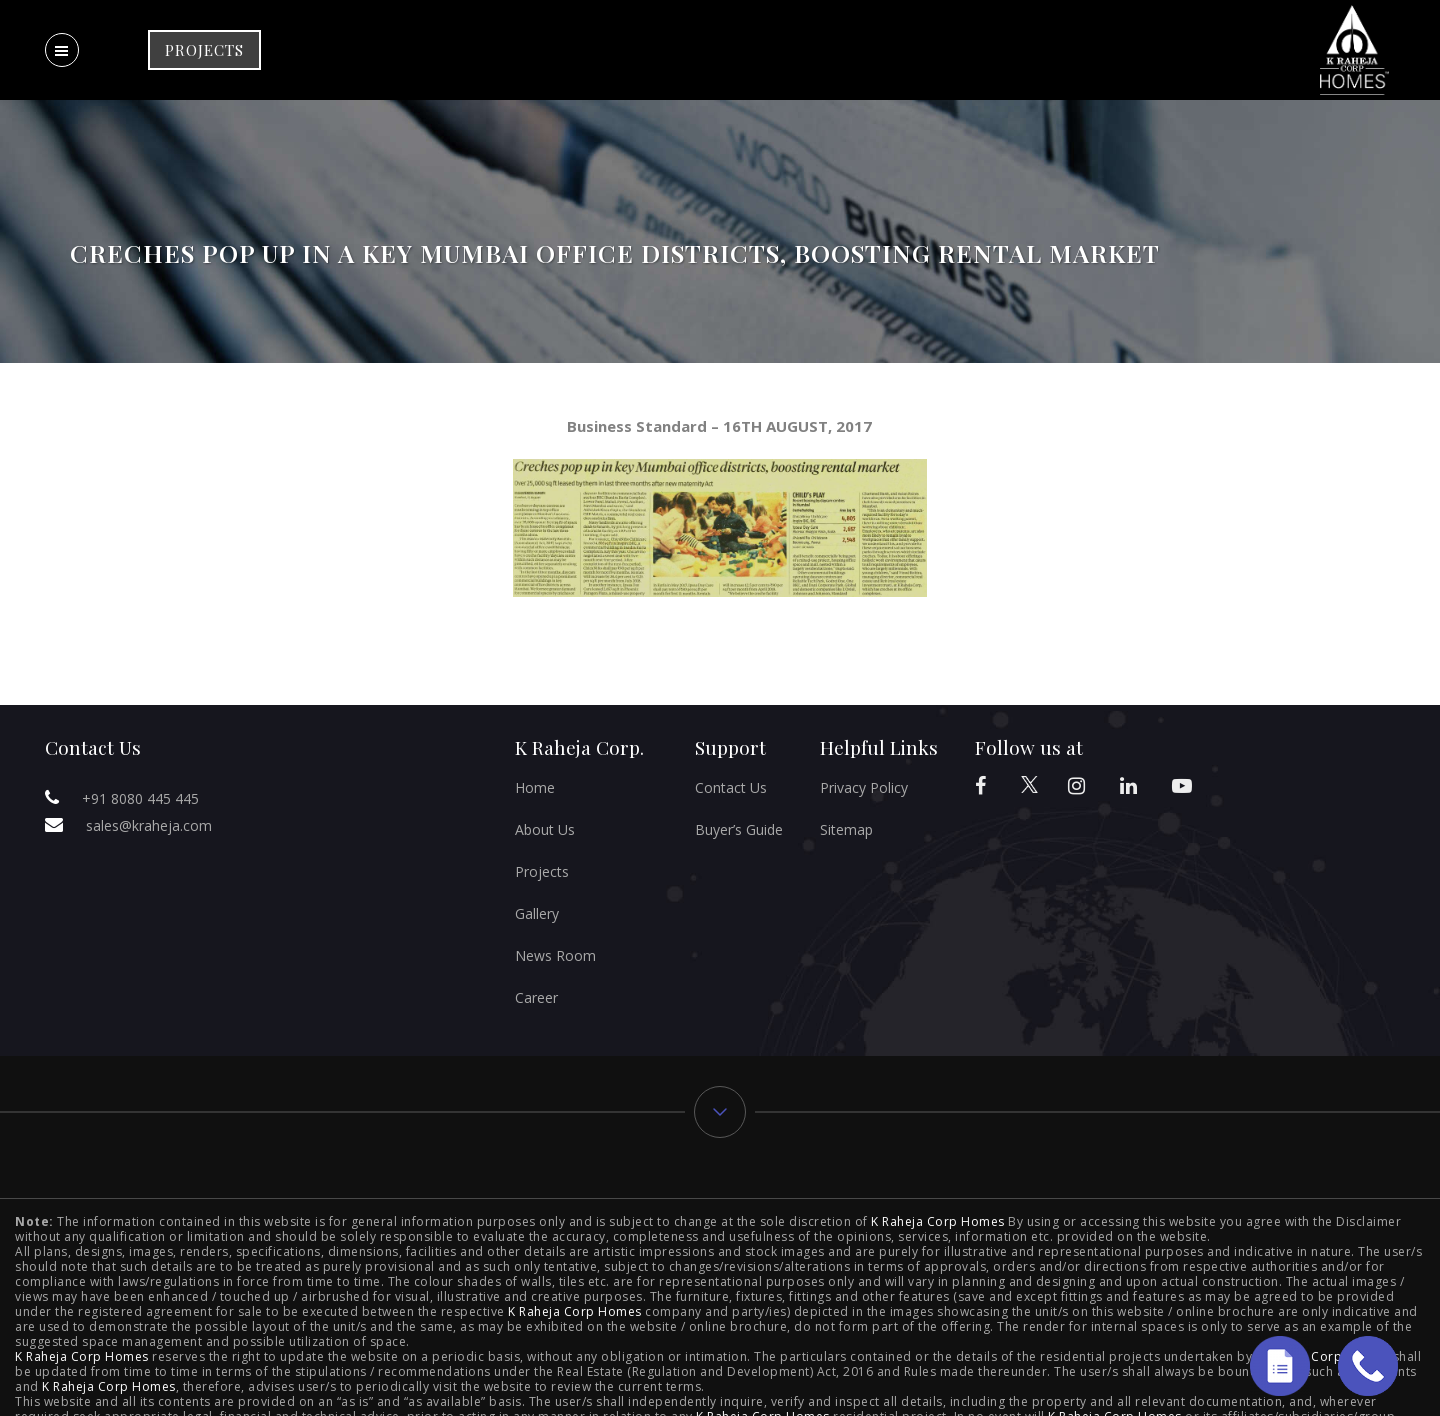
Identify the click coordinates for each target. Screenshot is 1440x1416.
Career (536, 997)
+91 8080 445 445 (140, 798)
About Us (545, 829)
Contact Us (731, 787)
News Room (555, 955)
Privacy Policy (864, 787)
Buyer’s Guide (739, 829)
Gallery (537, 913)
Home (535, 787)
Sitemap (846, 829)
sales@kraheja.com (149, 825)
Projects (542, 871)
